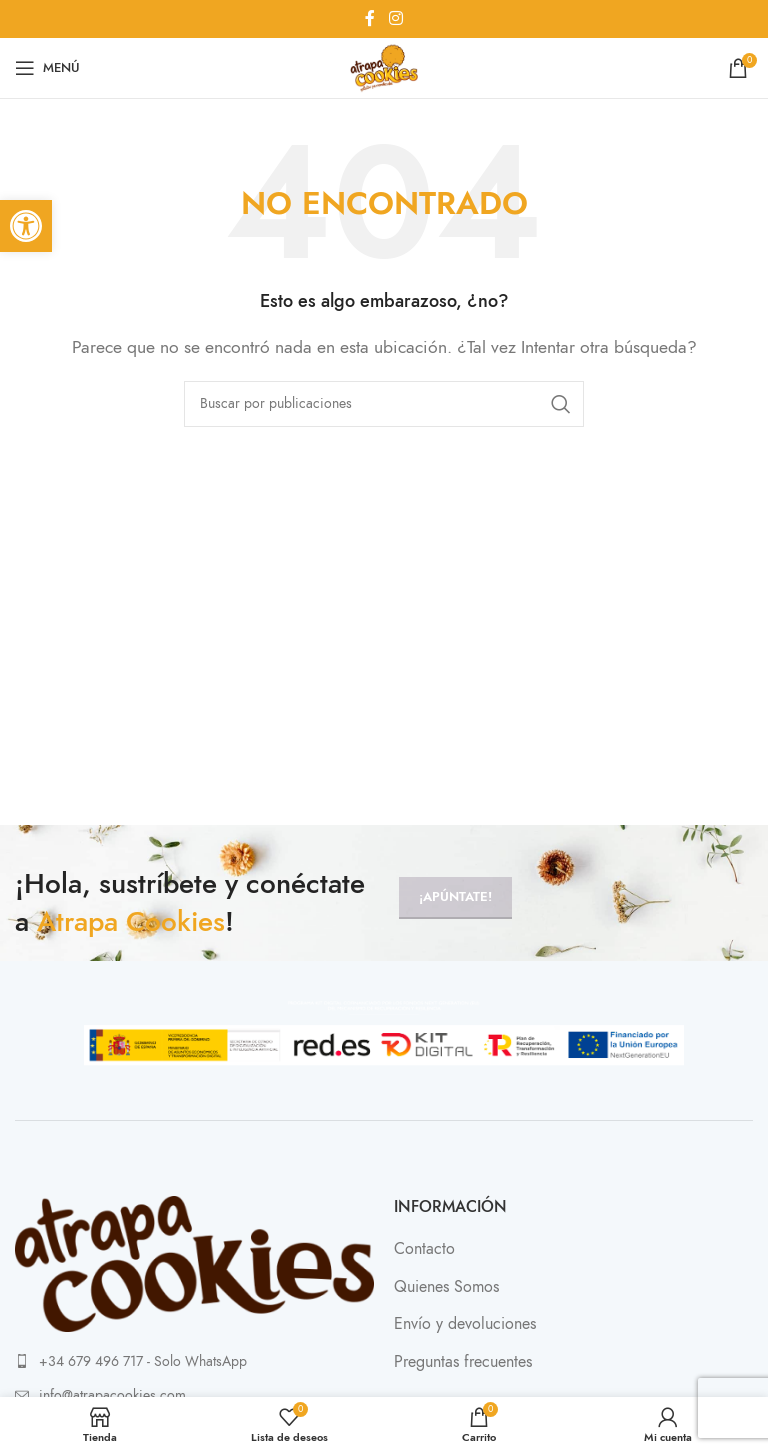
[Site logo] (383, 67)
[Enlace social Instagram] (395, 18)
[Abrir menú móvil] (47, 68)
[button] (26, 226)
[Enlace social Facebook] (370, 18)
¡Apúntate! (455, 897)
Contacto (424, 1249)
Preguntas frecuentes (463, 1362)
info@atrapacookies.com (112, 1395)
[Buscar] (384, 404)
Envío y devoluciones (465, 1324)
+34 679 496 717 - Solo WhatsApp (143, 1361)
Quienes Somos (446, 1287)
